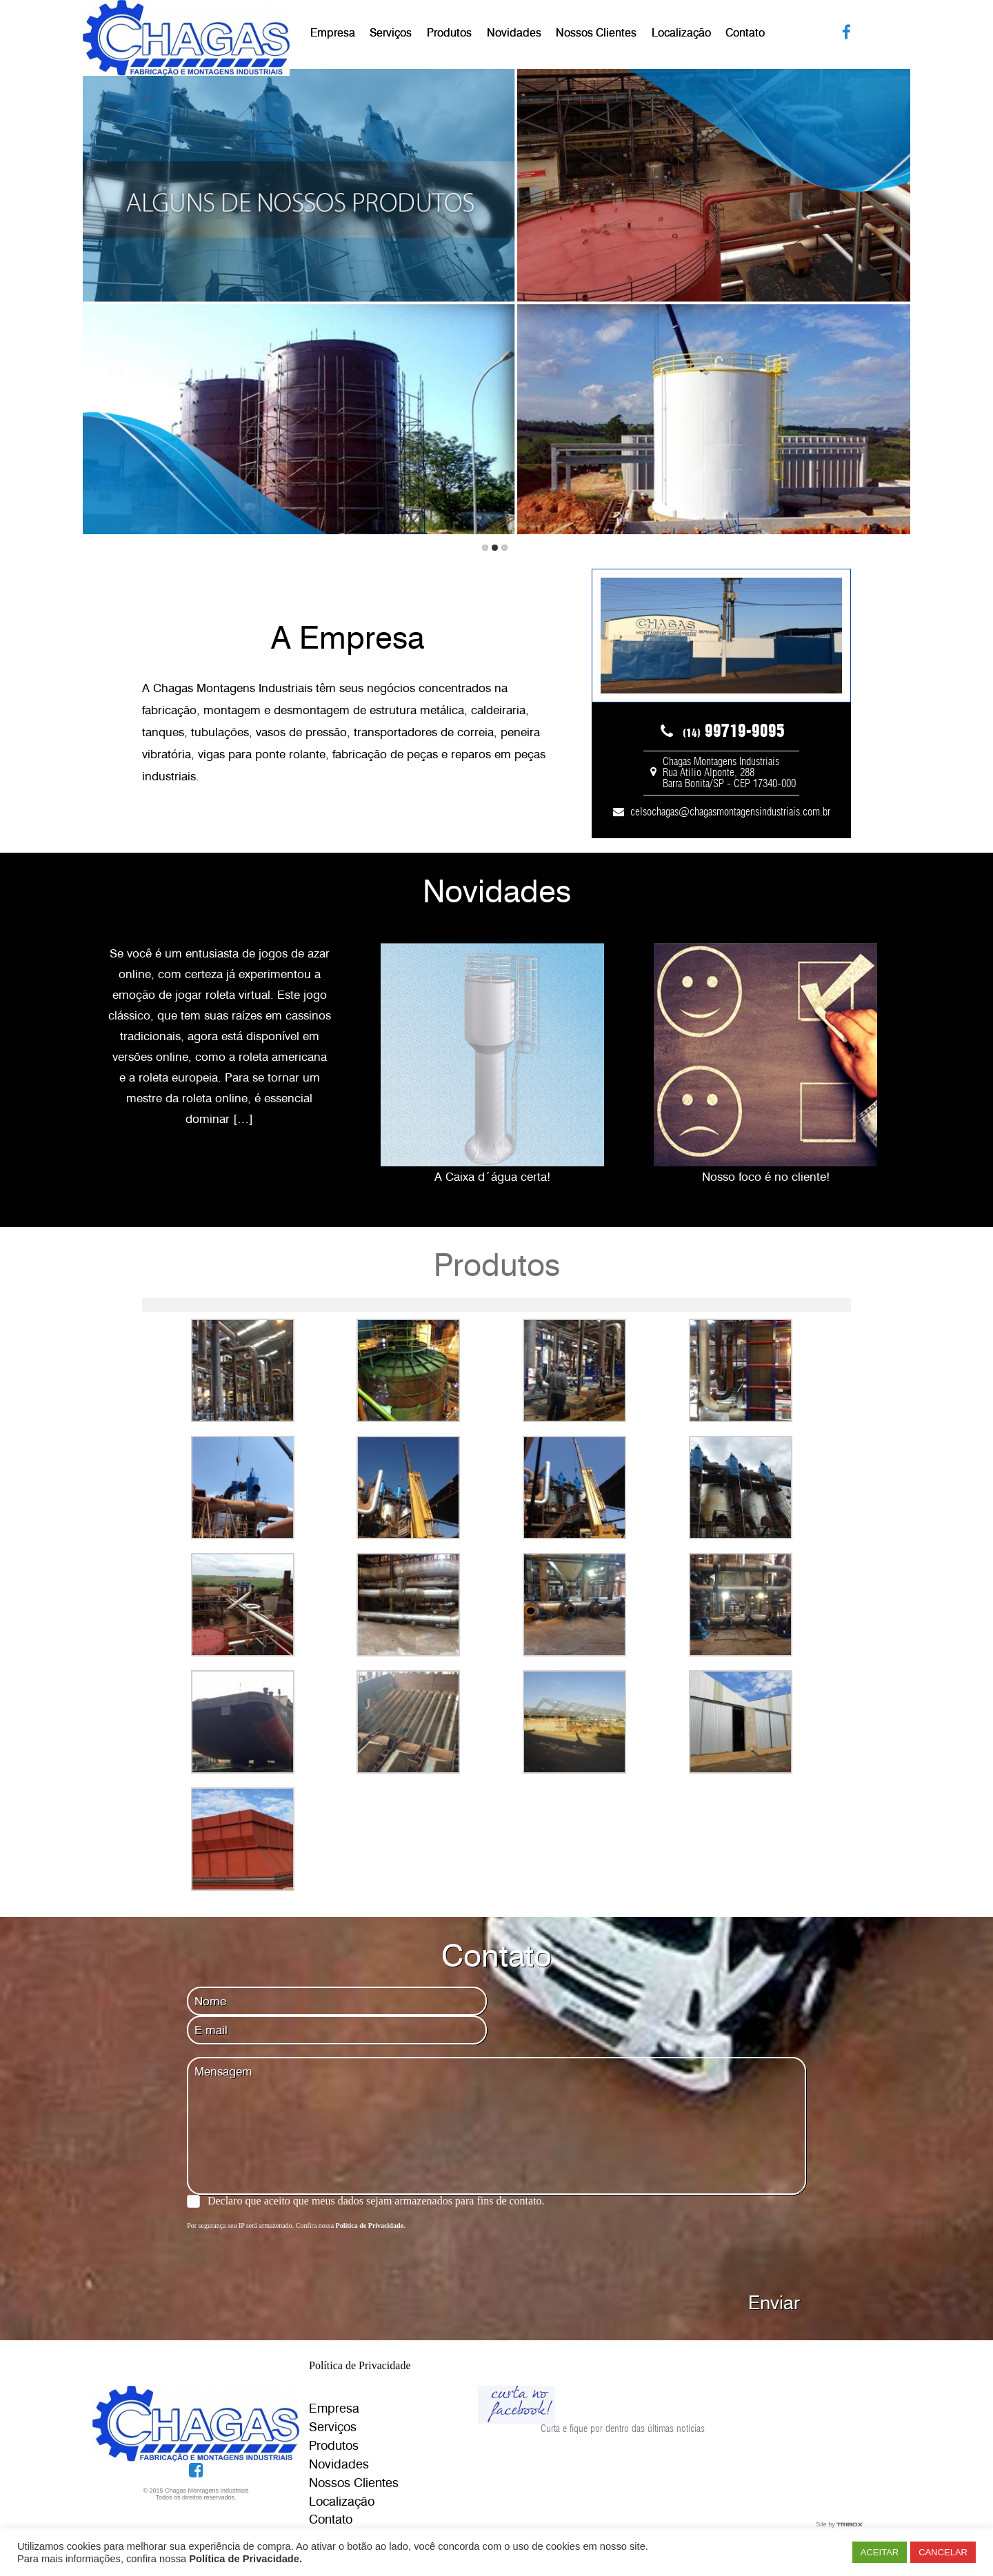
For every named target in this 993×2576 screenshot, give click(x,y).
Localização (681, 32)
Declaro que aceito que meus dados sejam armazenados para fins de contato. (376, 2201)
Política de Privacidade (360, 2365)
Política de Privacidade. (245, 2558)
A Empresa (347, 637)
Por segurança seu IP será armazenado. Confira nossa (296, 2225)
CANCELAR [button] (943, 2552)
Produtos (449, 32)
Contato (745, 32)
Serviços (391, 32)
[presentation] (292, 2258)
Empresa (332, 32)
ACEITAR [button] (880, 2552)
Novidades (514, 32)
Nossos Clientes (596, 32)
